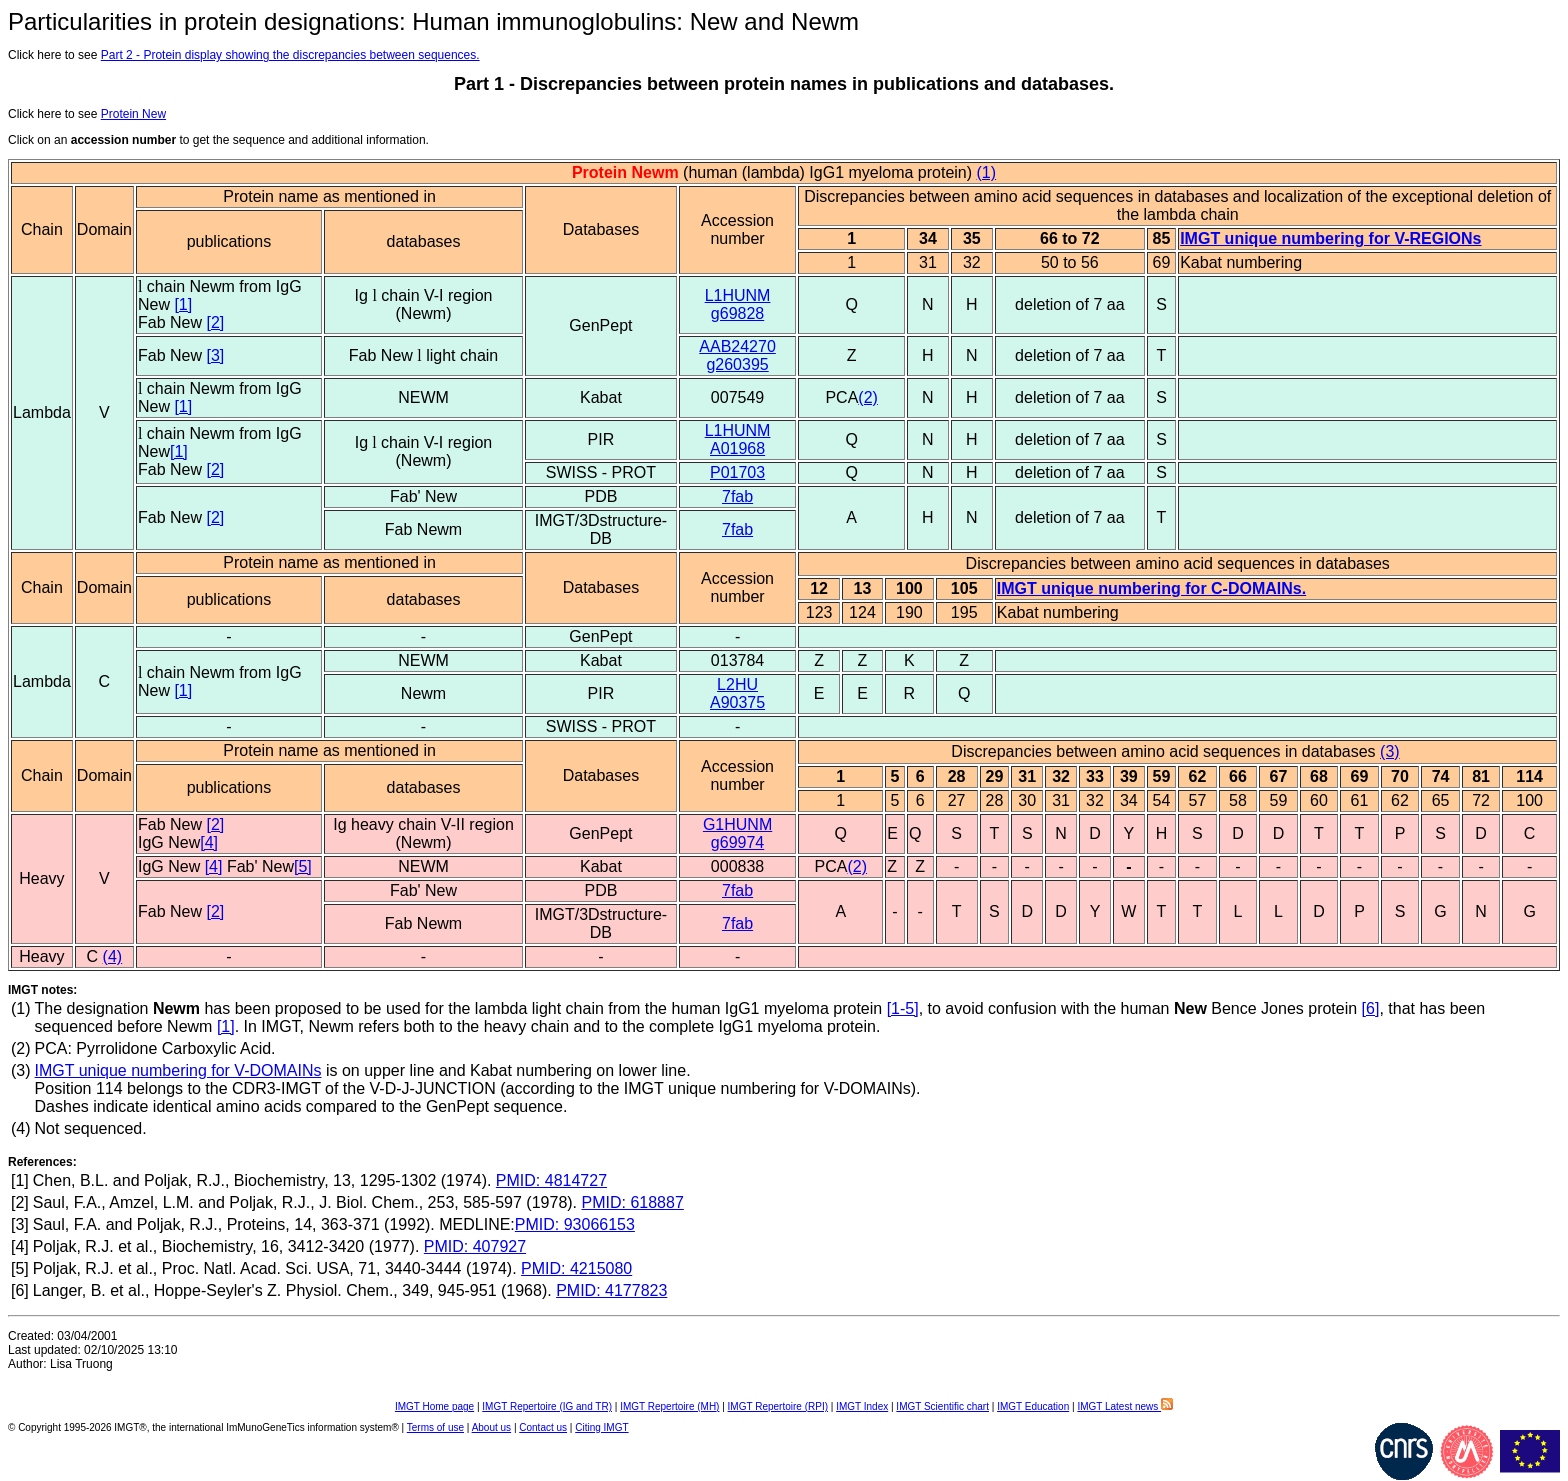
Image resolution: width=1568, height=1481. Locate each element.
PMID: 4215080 (576, 1268)
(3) (1390, 751)
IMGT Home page (434, 1406)
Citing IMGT (601, 1427)
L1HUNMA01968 (738, 439)
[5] (303, 866)
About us (491, 1427)
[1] (183, 304)
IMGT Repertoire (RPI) (778, 1406)
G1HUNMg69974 (737, 833)
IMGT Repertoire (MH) (669, 1406)
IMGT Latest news (1125, 1406)
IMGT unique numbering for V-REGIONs (1330, 238)
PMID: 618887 (633, 1202)
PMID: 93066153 (575, 1224)
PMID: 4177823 (611, 1290)
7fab (737, 496)
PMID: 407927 (475, 1246)
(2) (868, 397)
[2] (215, 322)
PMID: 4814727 (551, 1180)
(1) (987, 172)
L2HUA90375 (737, 693)
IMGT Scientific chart (942, 1406)
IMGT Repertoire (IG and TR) (547, 1406)
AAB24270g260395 (737, 355)
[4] (209, 842)
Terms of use (435, 1427)
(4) (113, 956)
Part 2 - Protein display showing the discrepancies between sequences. (290, 55)
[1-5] (903, 1008)
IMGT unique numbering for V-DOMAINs (178, 1070)
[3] (215, 355)
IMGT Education (1033, 1406)
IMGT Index (862, 1406)
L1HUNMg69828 (738, 304)
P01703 (737, 472)
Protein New (133, 114)
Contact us (543, 1427)
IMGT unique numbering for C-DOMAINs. (1151, 588)
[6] (1371, 1008)
